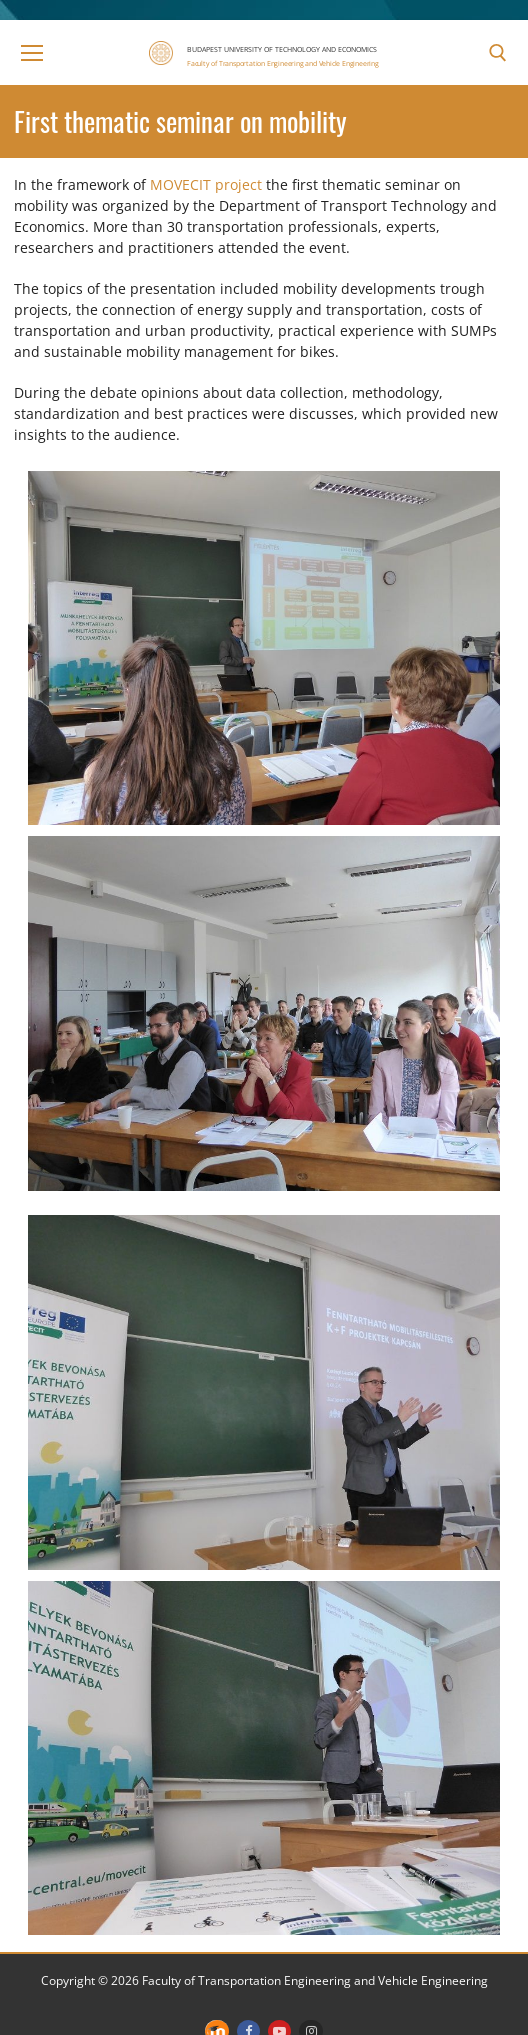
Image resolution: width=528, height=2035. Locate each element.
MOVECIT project (206, 184)
